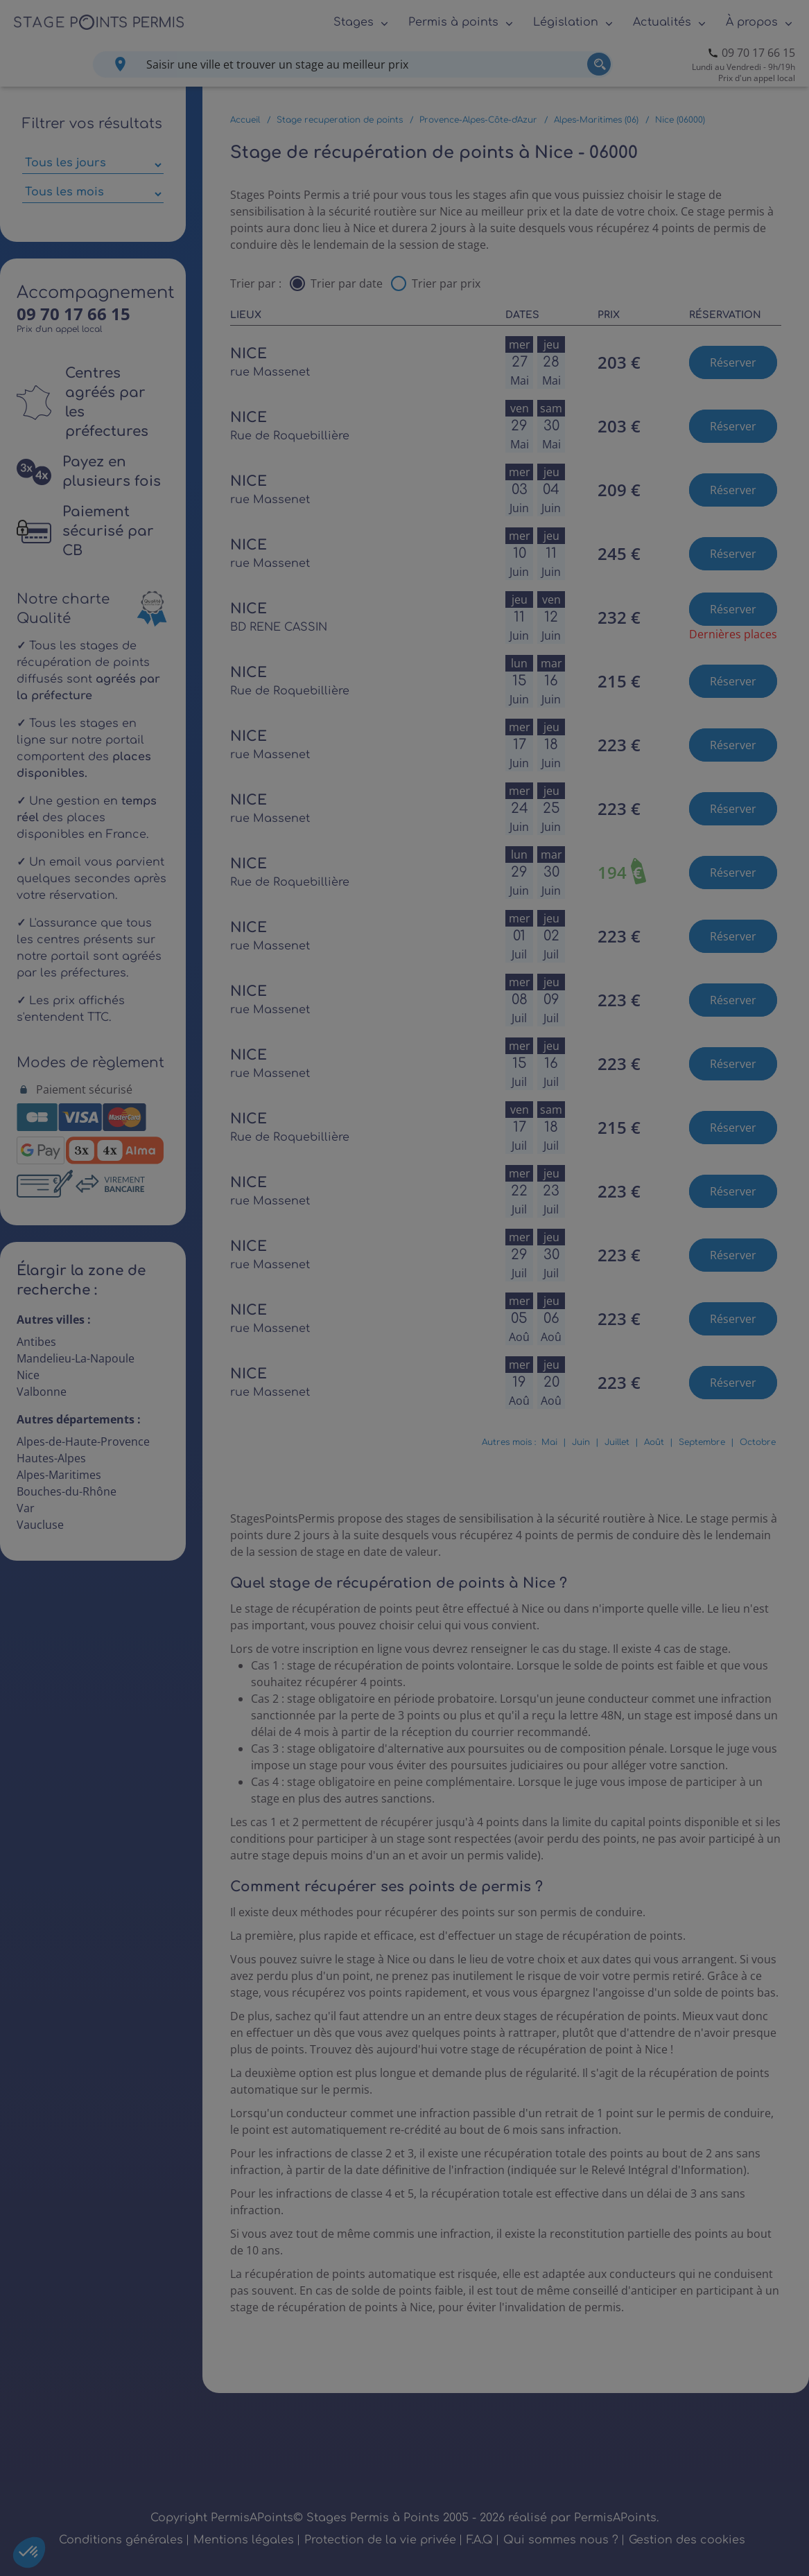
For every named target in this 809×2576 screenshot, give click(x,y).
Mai (549, 1442)
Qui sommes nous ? (560, 2540)
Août (654, 1442)
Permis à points (453, 22)
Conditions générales (121, 2540)
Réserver (733, 362)
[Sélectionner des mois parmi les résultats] (93, 194)
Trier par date (347, 283)
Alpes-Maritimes (59, 1474)
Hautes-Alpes (51, 1458)
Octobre (758, 1442)
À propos (752, 22)
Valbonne (42, 1391)
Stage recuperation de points (340, 120)
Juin (581, 1442)
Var (26, 1508)
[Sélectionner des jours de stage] (93, 165)
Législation (565, 22)
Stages (353, 22)
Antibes (36, 1341)
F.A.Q (480, 2540)
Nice (28, 1375)
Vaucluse (40, 1524)
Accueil (245, 120)
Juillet (616, 1442)
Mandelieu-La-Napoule (75, 1358)
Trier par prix (446, 283)
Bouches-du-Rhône (66, 1491)
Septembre (702, 1442)
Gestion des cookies (687, 2540)
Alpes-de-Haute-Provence (83, 1441)
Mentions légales (243, 2540)
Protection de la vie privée (380, 2540)
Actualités (662, 22)
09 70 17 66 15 (758, 52)
